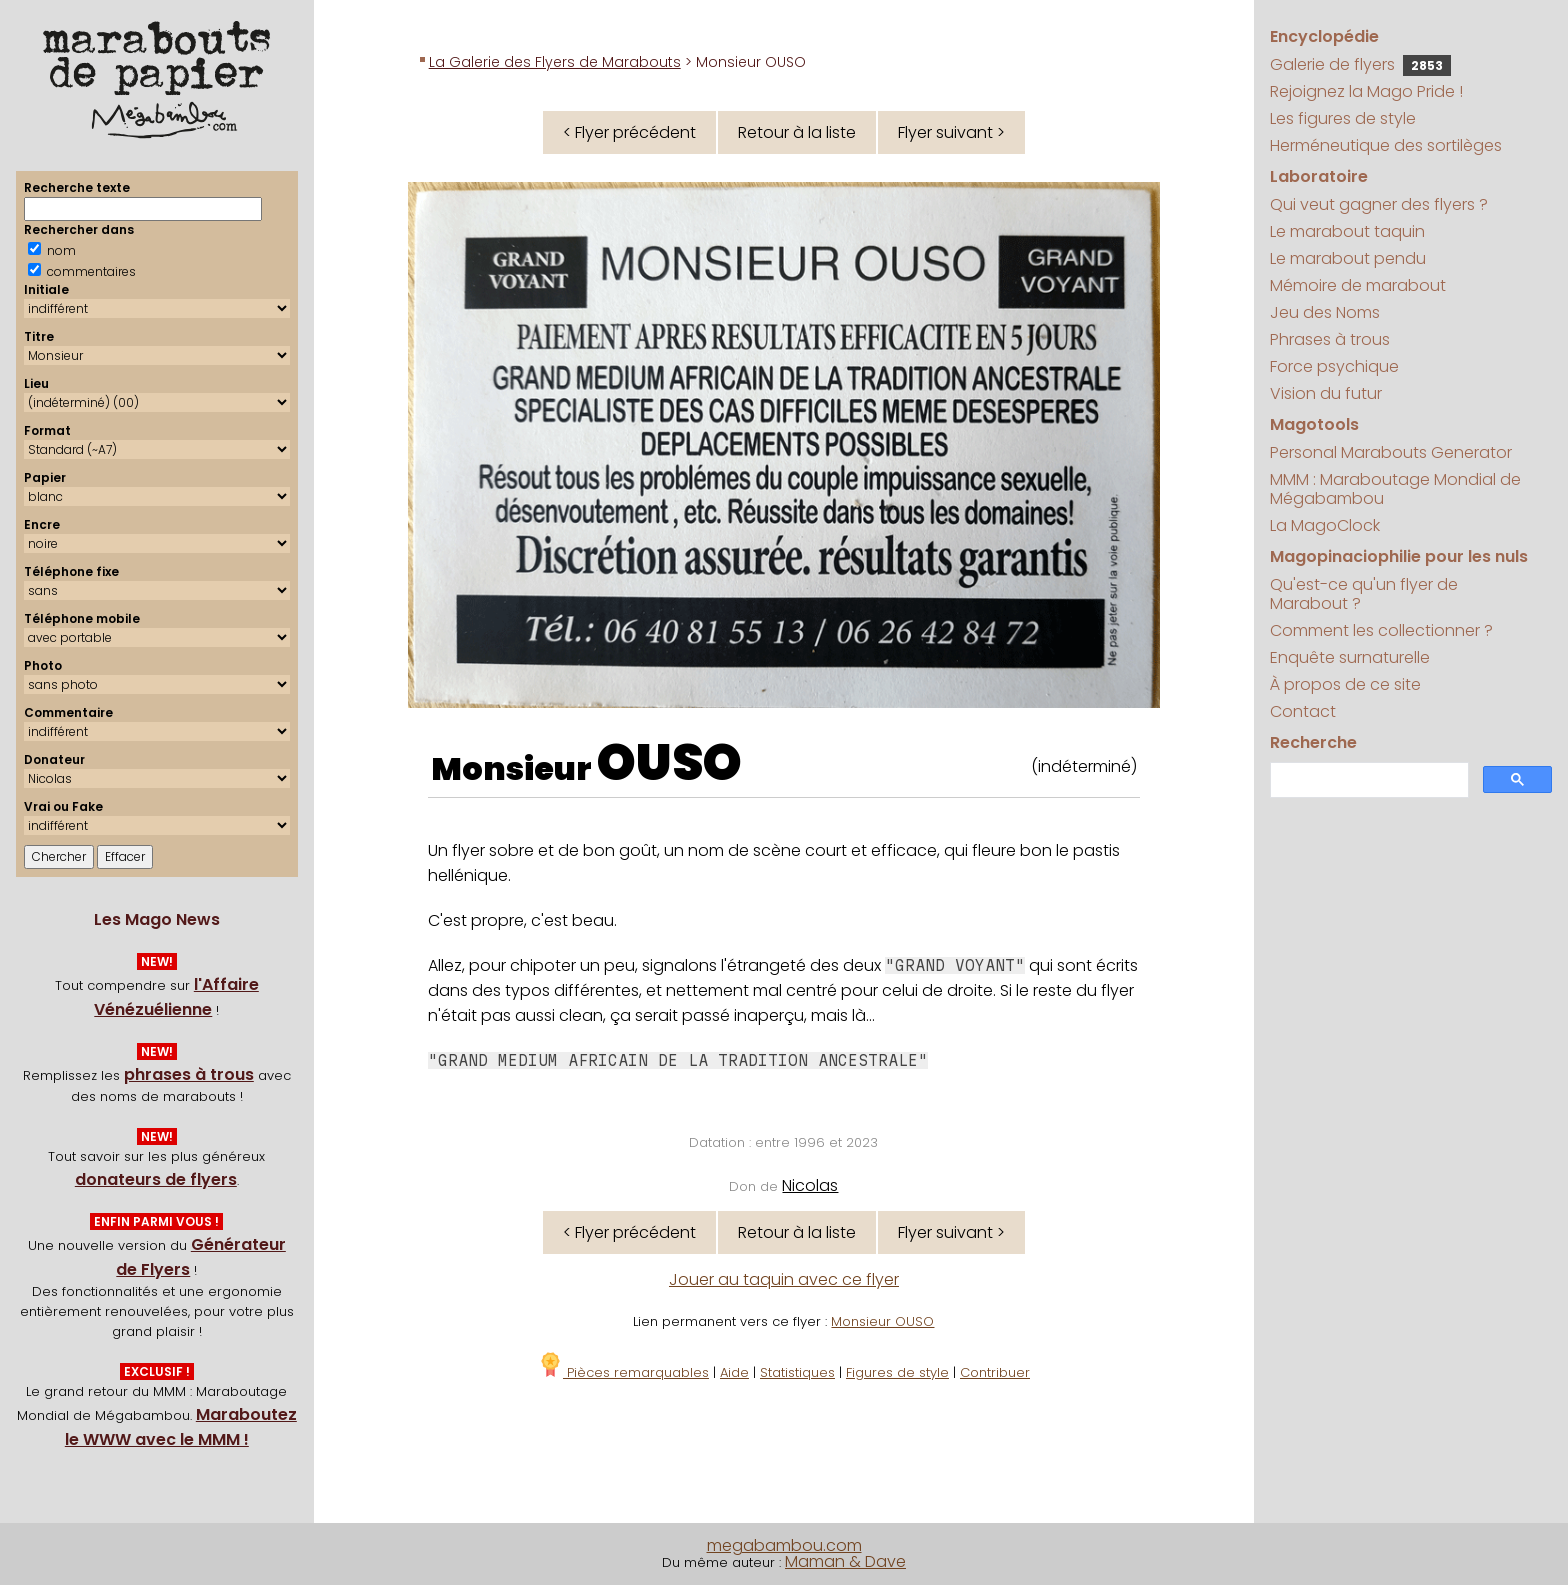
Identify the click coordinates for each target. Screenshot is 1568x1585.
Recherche (1313, 742)
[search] (1367, 780)
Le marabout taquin (1347, 231)
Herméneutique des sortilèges (1386, 145)
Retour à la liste (797, 132)
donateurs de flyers (156, 1179)
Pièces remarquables (623, 1372)
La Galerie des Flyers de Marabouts (555, 62)
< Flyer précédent (629, 132)
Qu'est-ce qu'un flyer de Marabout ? (1364, 594)
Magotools (1314, 424)
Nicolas (810, 1185)
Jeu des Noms (1325, 312)
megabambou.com (784, 1545)
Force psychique (1334, 366)
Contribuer (995, 1372)
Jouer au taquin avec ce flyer (784, 1279)
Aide (734, 1372)
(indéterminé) (1084, 766)
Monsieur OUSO (882, 1321)
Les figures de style (1343, 118)
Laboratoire (1319, 176)
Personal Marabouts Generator (1391, 452)
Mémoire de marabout (1358, 285)
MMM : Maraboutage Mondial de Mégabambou (1395, 489)
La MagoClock (1325, 525)
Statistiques (797, 1372)
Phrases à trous (1330, 339)
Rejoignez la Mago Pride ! (1366, 91)
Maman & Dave (845, 1561)
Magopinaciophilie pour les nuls (1399, 556)
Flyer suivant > (951, 132)
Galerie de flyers (1360, 64)
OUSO (669, 763)
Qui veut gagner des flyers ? (1379, 204)
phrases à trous (189, 1074)
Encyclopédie (1324, 36)
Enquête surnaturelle (1350, 657)
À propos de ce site (1345, 684)
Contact (1303, 711)
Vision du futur (1326, 393)
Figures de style (897, 1372)
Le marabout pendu (1348, 258)
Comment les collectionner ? (1381, 630)
